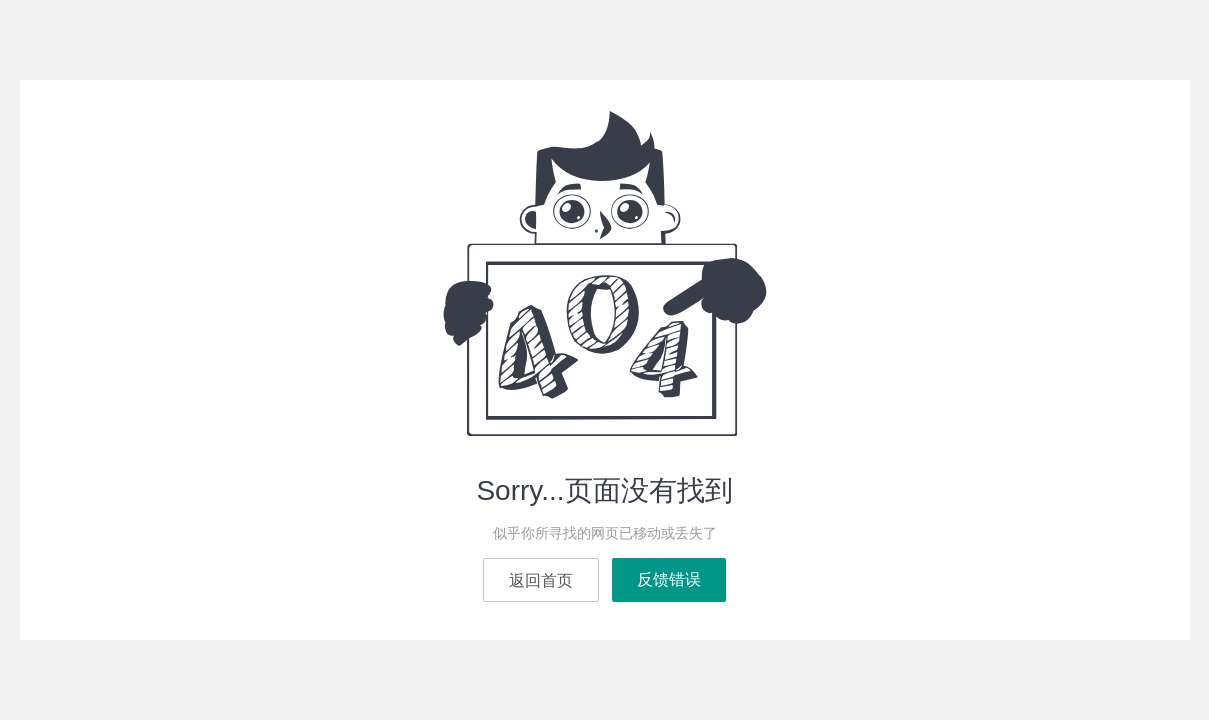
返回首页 (541, 580)
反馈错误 (669, 579)
